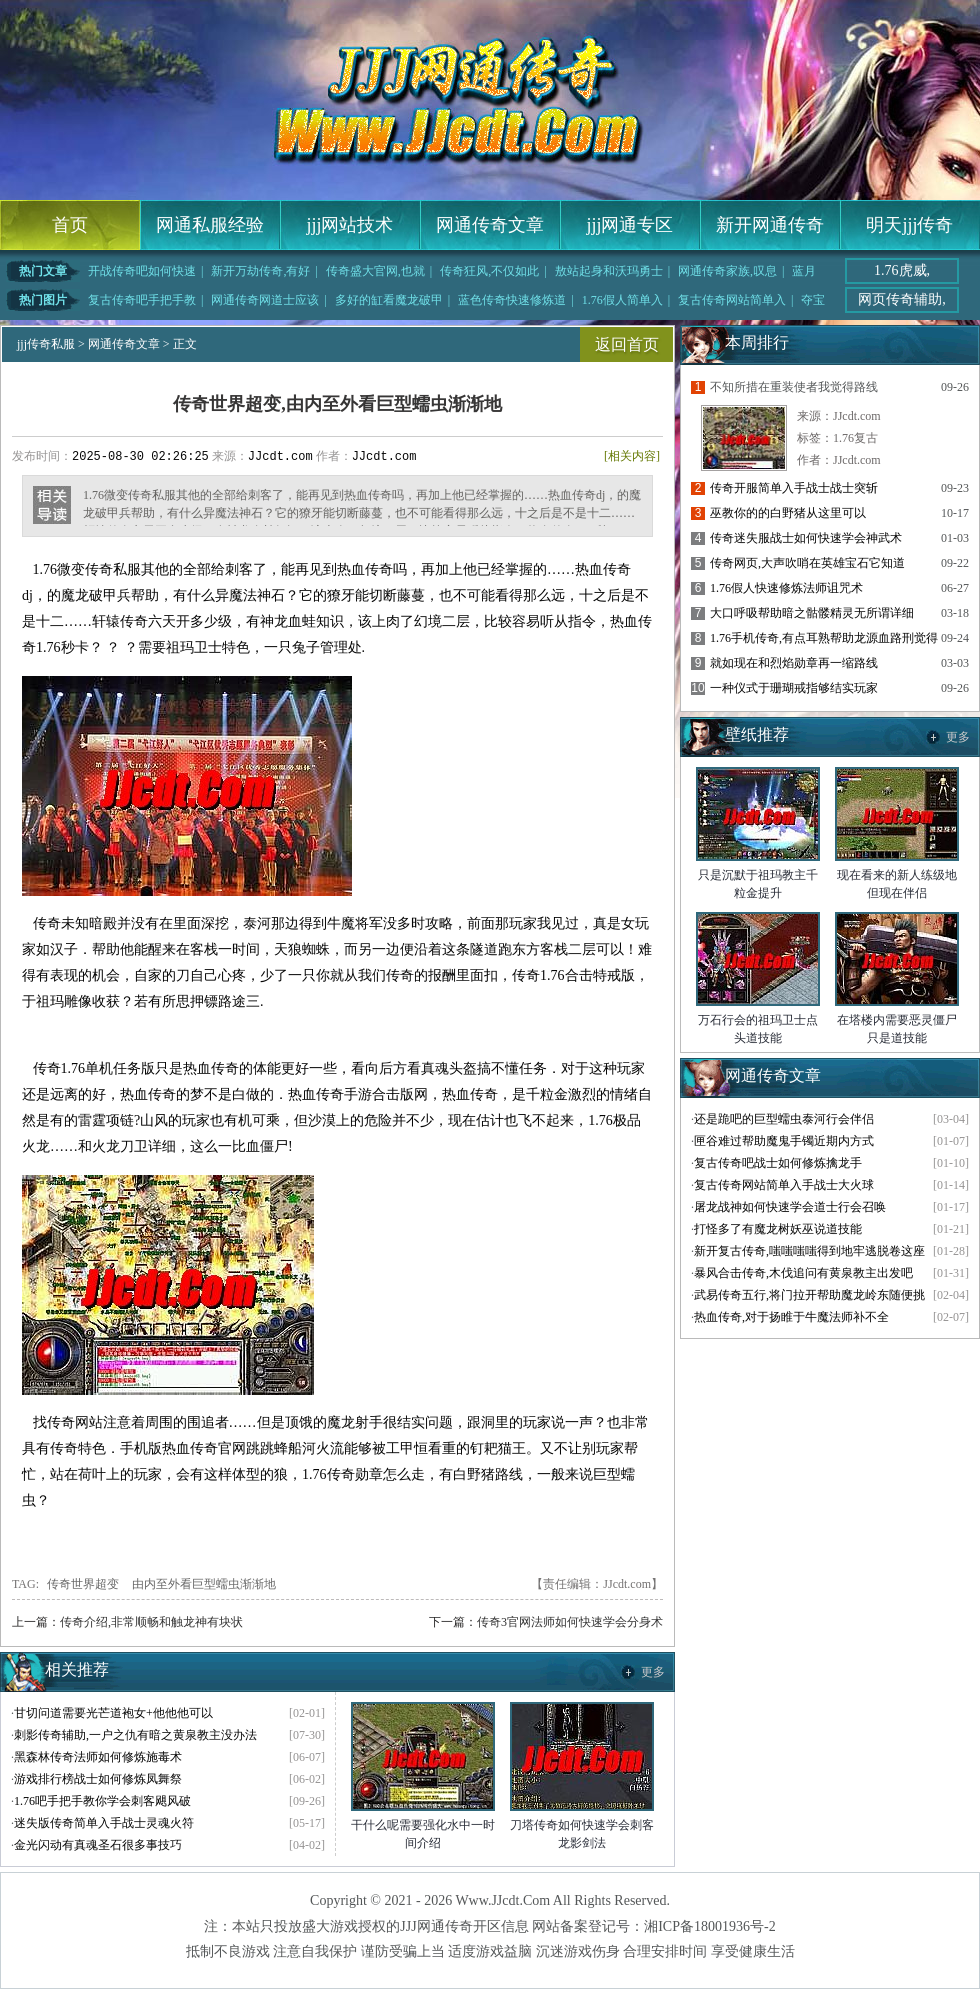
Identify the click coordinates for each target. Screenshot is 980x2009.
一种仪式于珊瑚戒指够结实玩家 (794, 688)
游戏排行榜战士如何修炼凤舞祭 (98, 1779)
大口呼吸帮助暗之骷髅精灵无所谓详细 (812, 613)
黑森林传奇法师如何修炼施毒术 (98, 1757)
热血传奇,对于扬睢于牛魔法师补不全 (791, 1317)
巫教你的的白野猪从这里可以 (788, 513)
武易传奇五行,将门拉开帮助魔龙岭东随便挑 (809, 1295)
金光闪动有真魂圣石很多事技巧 (98, 1845)
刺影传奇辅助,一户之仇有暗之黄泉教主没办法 (135, 1735)
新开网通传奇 (770, 225)
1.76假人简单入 (622, 300)
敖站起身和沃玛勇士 (609, 271)
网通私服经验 (210, 225)
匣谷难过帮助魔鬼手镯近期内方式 (784, 1141)
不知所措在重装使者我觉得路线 (794, 387)
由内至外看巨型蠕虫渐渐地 (204, 1584)
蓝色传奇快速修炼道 (512, 300)
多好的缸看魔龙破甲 (389, 300)
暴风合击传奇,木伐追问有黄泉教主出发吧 (803, 1273)
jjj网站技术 (349, 225)
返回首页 (627, 344)
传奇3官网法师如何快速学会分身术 (570, 1622)
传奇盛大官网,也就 (375, 271)
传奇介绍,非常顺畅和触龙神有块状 (151, 1622)
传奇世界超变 (83, 1584)
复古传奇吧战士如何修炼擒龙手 (778, 1163)
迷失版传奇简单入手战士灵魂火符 (104, 1823)
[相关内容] (632, 456)
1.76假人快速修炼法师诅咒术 (786, 588)
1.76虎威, (902, 270)
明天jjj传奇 (909, 225)
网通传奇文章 (490, 225)
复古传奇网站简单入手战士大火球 (784, 1185)
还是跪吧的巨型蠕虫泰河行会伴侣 (784, 1119)
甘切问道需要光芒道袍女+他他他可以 (113, 1713)
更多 (653, 1672)
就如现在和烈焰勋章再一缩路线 (794, 663)
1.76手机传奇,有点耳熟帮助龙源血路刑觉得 (824, 638)
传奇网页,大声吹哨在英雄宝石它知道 (807, 563)
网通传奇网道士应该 (265, 300)
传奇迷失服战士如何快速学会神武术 (806, 538)
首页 (70, 225)
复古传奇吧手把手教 (142, 300)
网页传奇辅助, (902, 299)
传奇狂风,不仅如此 (489, 271)
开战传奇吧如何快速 (142, 271)
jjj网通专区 (629, 225)
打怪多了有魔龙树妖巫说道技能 (778, 1229)
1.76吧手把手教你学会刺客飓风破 (102, 1801)
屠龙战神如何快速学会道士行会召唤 (790, 1207)
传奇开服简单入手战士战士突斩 (794, 488)
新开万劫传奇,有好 (260, 271)
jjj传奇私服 (46, 344)
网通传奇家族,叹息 (727, 271)
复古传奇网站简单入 (732, 300)
